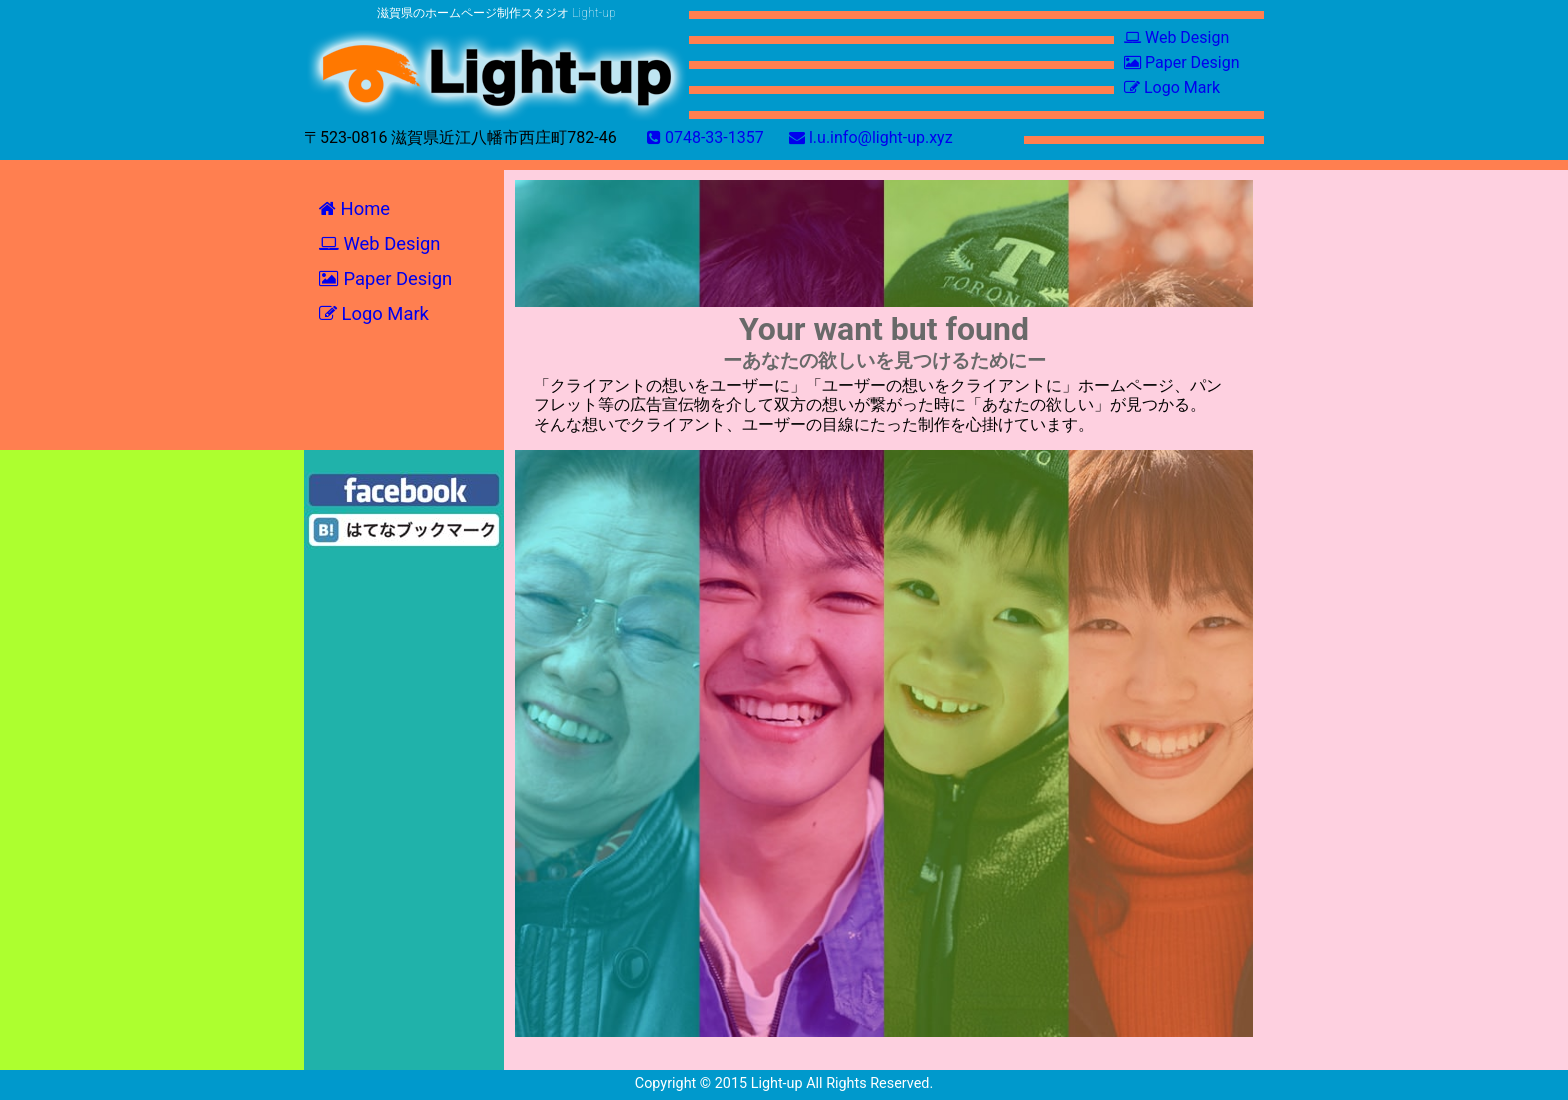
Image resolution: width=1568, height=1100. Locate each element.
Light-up (777, 1083)
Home (354, 208)
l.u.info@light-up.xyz (871, 137)
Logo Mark (1172, 87)
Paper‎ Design (1182, 62)
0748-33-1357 (705, 137)
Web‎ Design (1176, 37)
